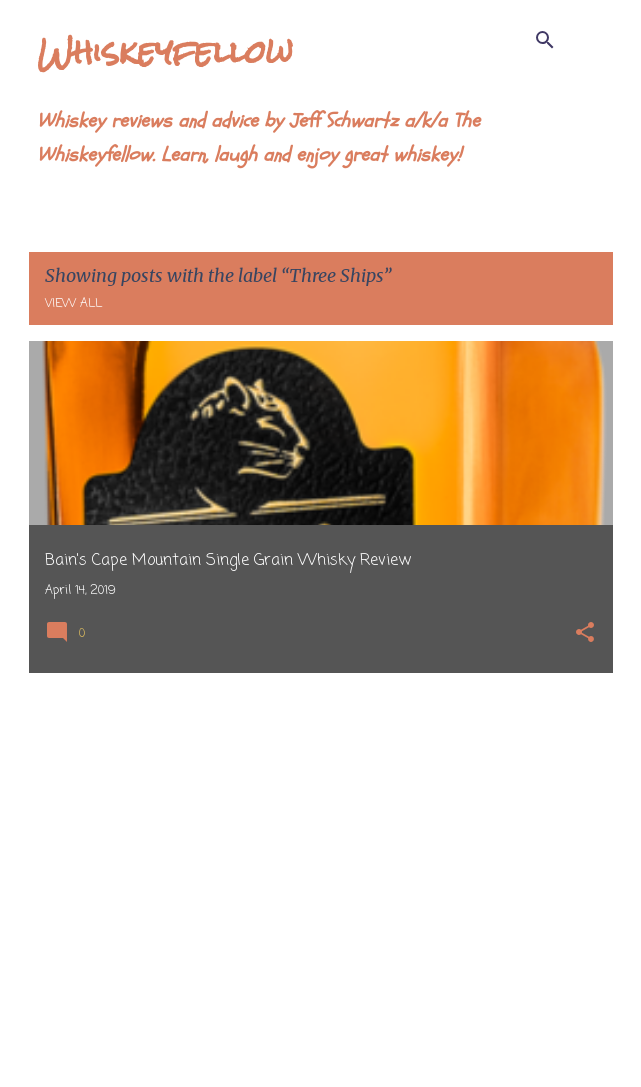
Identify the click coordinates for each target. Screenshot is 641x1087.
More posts (320, 1030)
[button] (585, 634)
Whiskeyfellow (165, 51)
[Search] (545, 40)
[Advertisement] (321, 829)
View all (73, 304)
